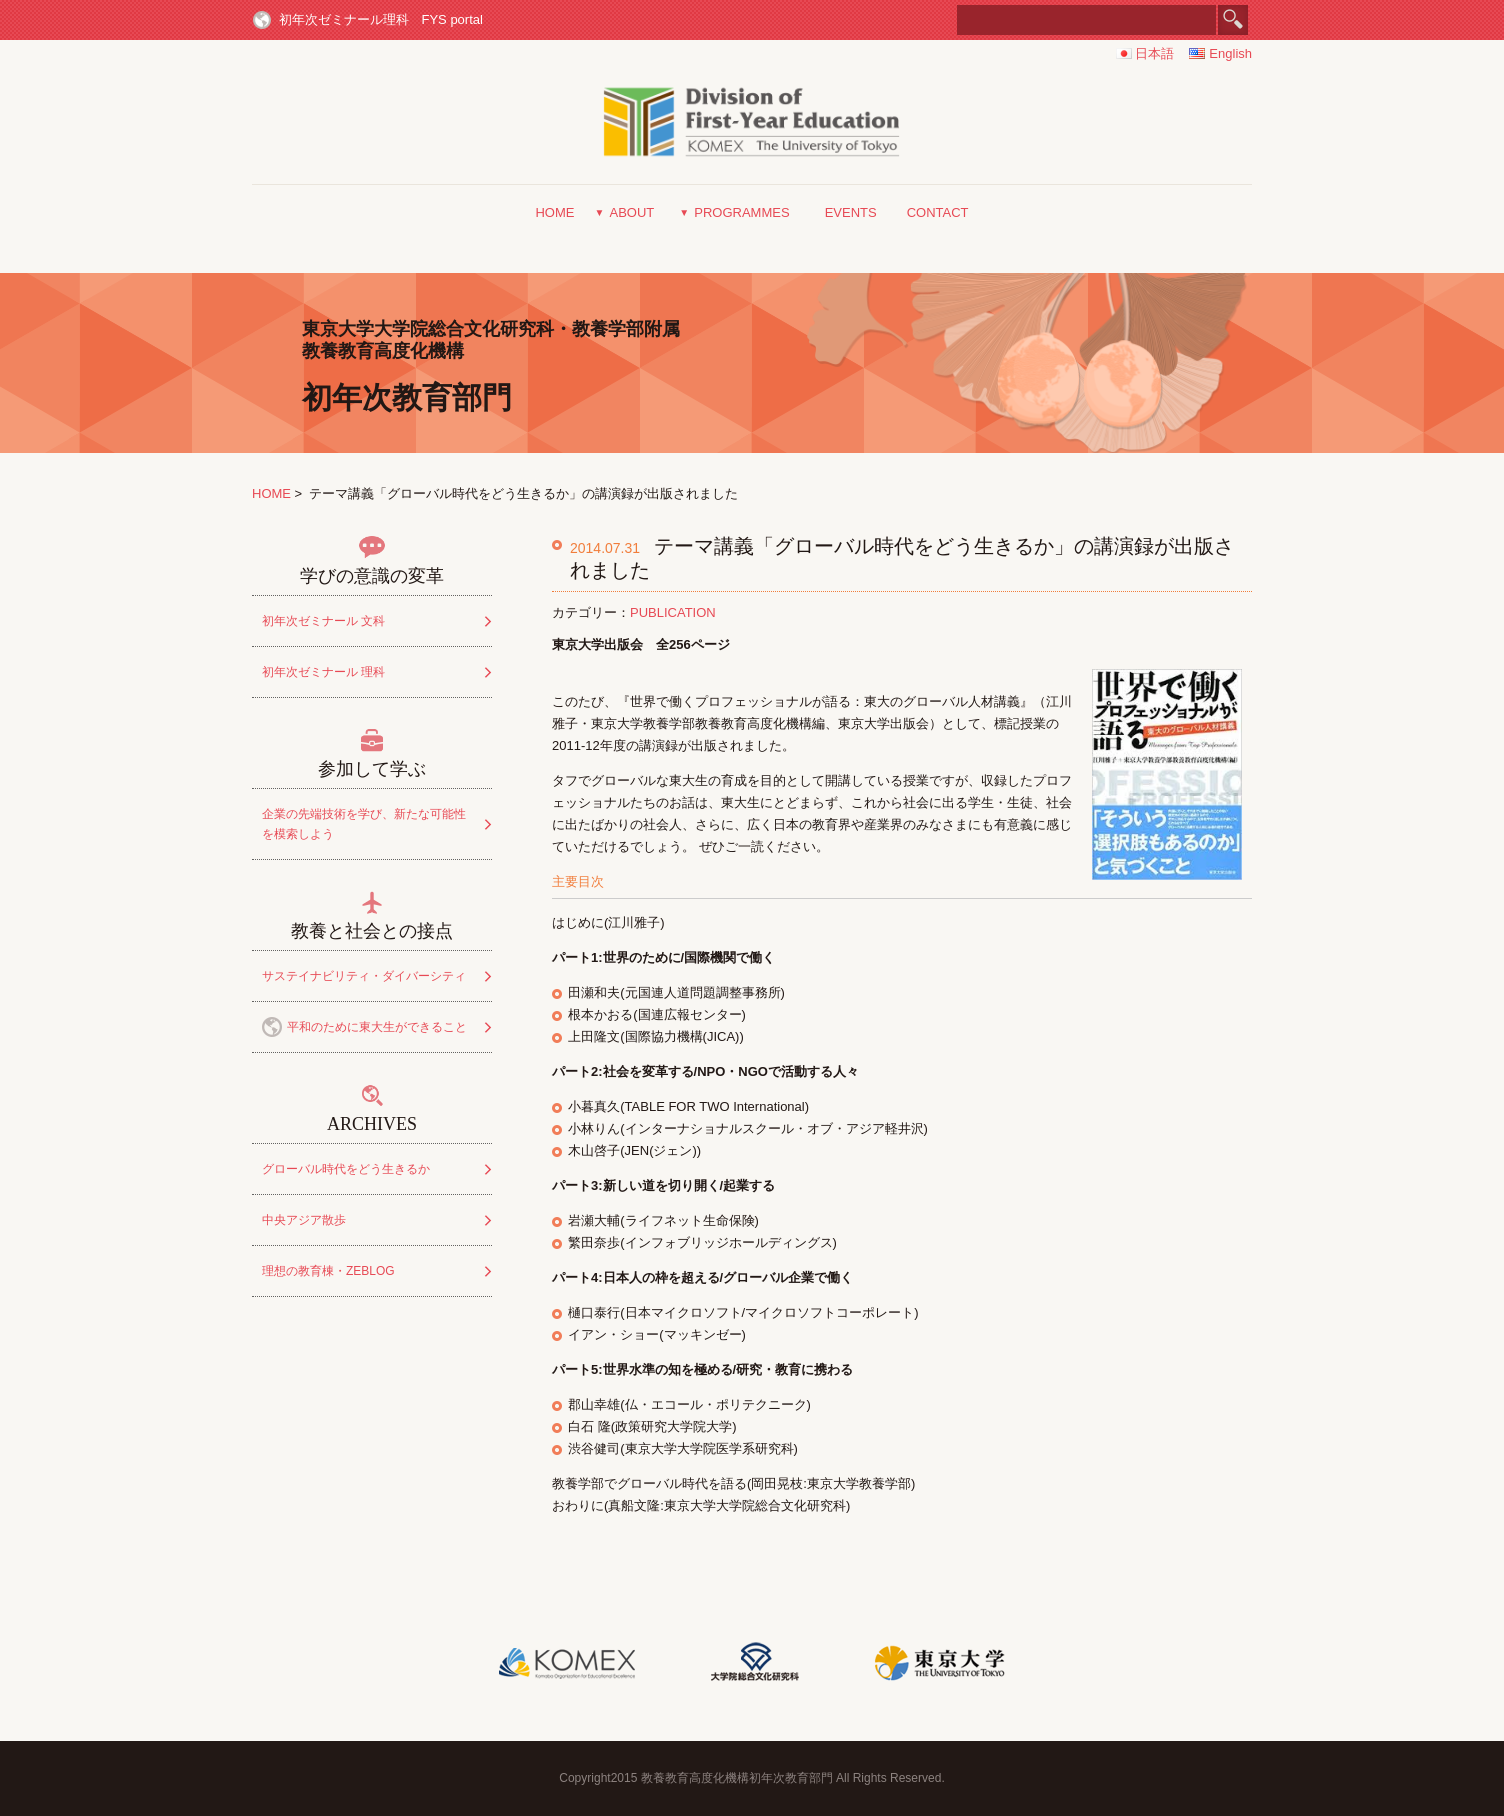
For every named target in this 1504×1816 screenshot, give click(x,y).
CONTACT (938, 212)
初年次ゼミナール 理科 (323, 672)
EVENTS (851, 212)
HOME (554, 212)
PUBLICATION (673, 612)
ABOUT (631, 212)
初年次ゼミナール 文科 (323, 621)
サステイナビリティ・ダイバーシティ (364, 976)
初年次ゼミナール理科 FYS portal (381, 19)
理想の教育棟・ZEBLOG (328, 1271)
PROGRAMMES (741, 212)
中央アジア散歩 (304, 1220)
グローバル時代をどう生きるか (346, 1169)
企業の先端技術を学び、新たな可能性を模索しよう (364, 824)
